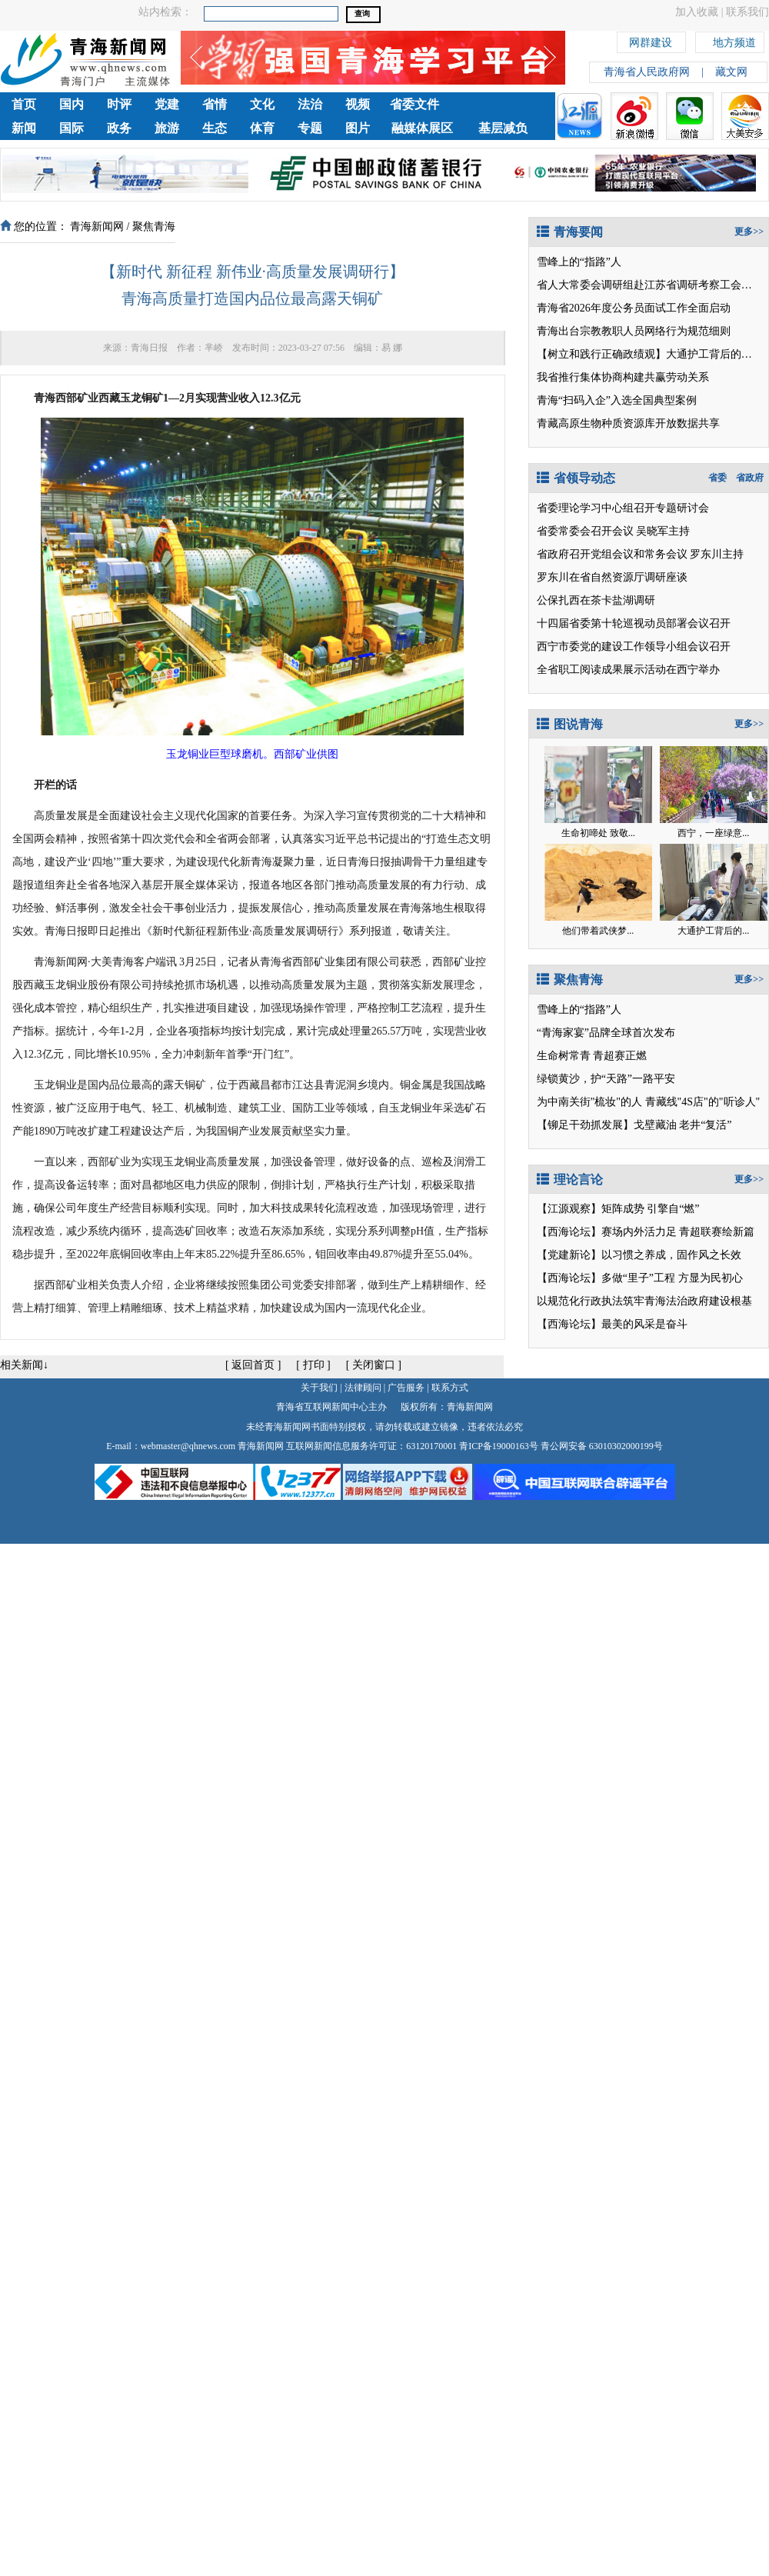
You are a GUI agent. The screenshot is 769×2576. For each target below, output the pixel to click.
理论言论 (570, 1179)
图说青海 (570, 724)
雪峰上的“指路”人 (579, 262)
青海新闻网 (97, 226)
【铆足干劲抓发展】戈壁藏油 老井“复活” (634, 1125)
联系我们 (747, 12)
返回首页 (253, 1365)
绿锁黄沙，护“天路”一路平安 (606, 1079)
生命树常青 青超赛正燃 (592, 1055)
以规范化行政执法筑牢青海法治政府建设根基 (644, 1301)
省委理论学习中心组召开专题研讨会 (623, 508)
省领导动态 (576, 478)
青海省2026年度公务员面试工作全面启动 (634, 308)
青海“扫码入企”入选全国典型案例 (617, 400)
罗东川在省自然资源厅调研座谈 (612, 577)
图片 (357, 128)
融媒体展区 (422, 128)
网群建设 (650, 40)
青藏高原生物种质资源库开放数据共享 (628, 423)
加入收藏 (696, 12)
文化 (262, 104)
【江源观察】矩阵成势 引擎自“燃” (618, 1209)
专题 (310, 128)
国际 (71, 128)
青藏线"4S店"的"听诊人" (703, 1102)
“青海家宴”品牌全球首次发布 (606, 1032)
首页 (24, 104)
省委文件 (414, 104)
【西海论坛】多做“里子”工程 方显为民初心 (640, 1278)
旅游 (167, 128)
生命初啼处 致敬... (598, 833)
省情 (214, 104)
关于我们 (319, 1387)
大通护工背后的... (713, 930)
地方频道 (734, 40)
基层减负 (503, 128)
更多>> (749, 231)
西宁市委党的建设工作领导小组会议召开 (634, 646)
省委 (717, 477)
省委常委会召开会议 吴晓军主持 (614, 531)
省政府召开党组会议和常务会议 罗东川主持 (640, 554)
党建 (167, 104)
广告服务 (406, 1387)
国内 (71, 104)
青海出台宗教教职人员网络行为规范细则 (634, 331)
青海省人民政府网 (647, 72)
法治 (310, 104)
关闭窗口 (373, 1365)
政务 (119, 128)
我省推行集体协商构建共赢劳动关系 (623, 377)
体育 (262, 128)
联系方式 (449, 1387)
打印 (314, 1365)
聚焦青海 (153, 226)
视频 (357, 104)
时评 (119, 104)
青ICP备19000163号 (498, 1446)
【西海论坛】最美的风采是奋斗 (612, 1324)
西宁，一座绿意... (713, 833)
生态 (214, 128)
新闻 (24, 128)
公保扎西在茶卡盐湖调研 (596, 600)
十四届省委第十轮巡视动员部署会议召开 (634, 623)
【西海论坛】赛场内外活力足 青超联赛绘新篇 (646, 1232)
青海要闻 (570, 231)
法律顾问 (363, 1387)
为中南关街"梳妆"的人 (589, 1102)
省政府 (750, 477)
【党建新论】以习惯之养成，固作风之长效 (639, 1255)
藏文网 (731, 72)
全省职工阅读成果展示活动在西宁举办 (628, 669)
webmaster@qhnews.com (188, 1446)
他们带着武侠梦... (598, 930)
